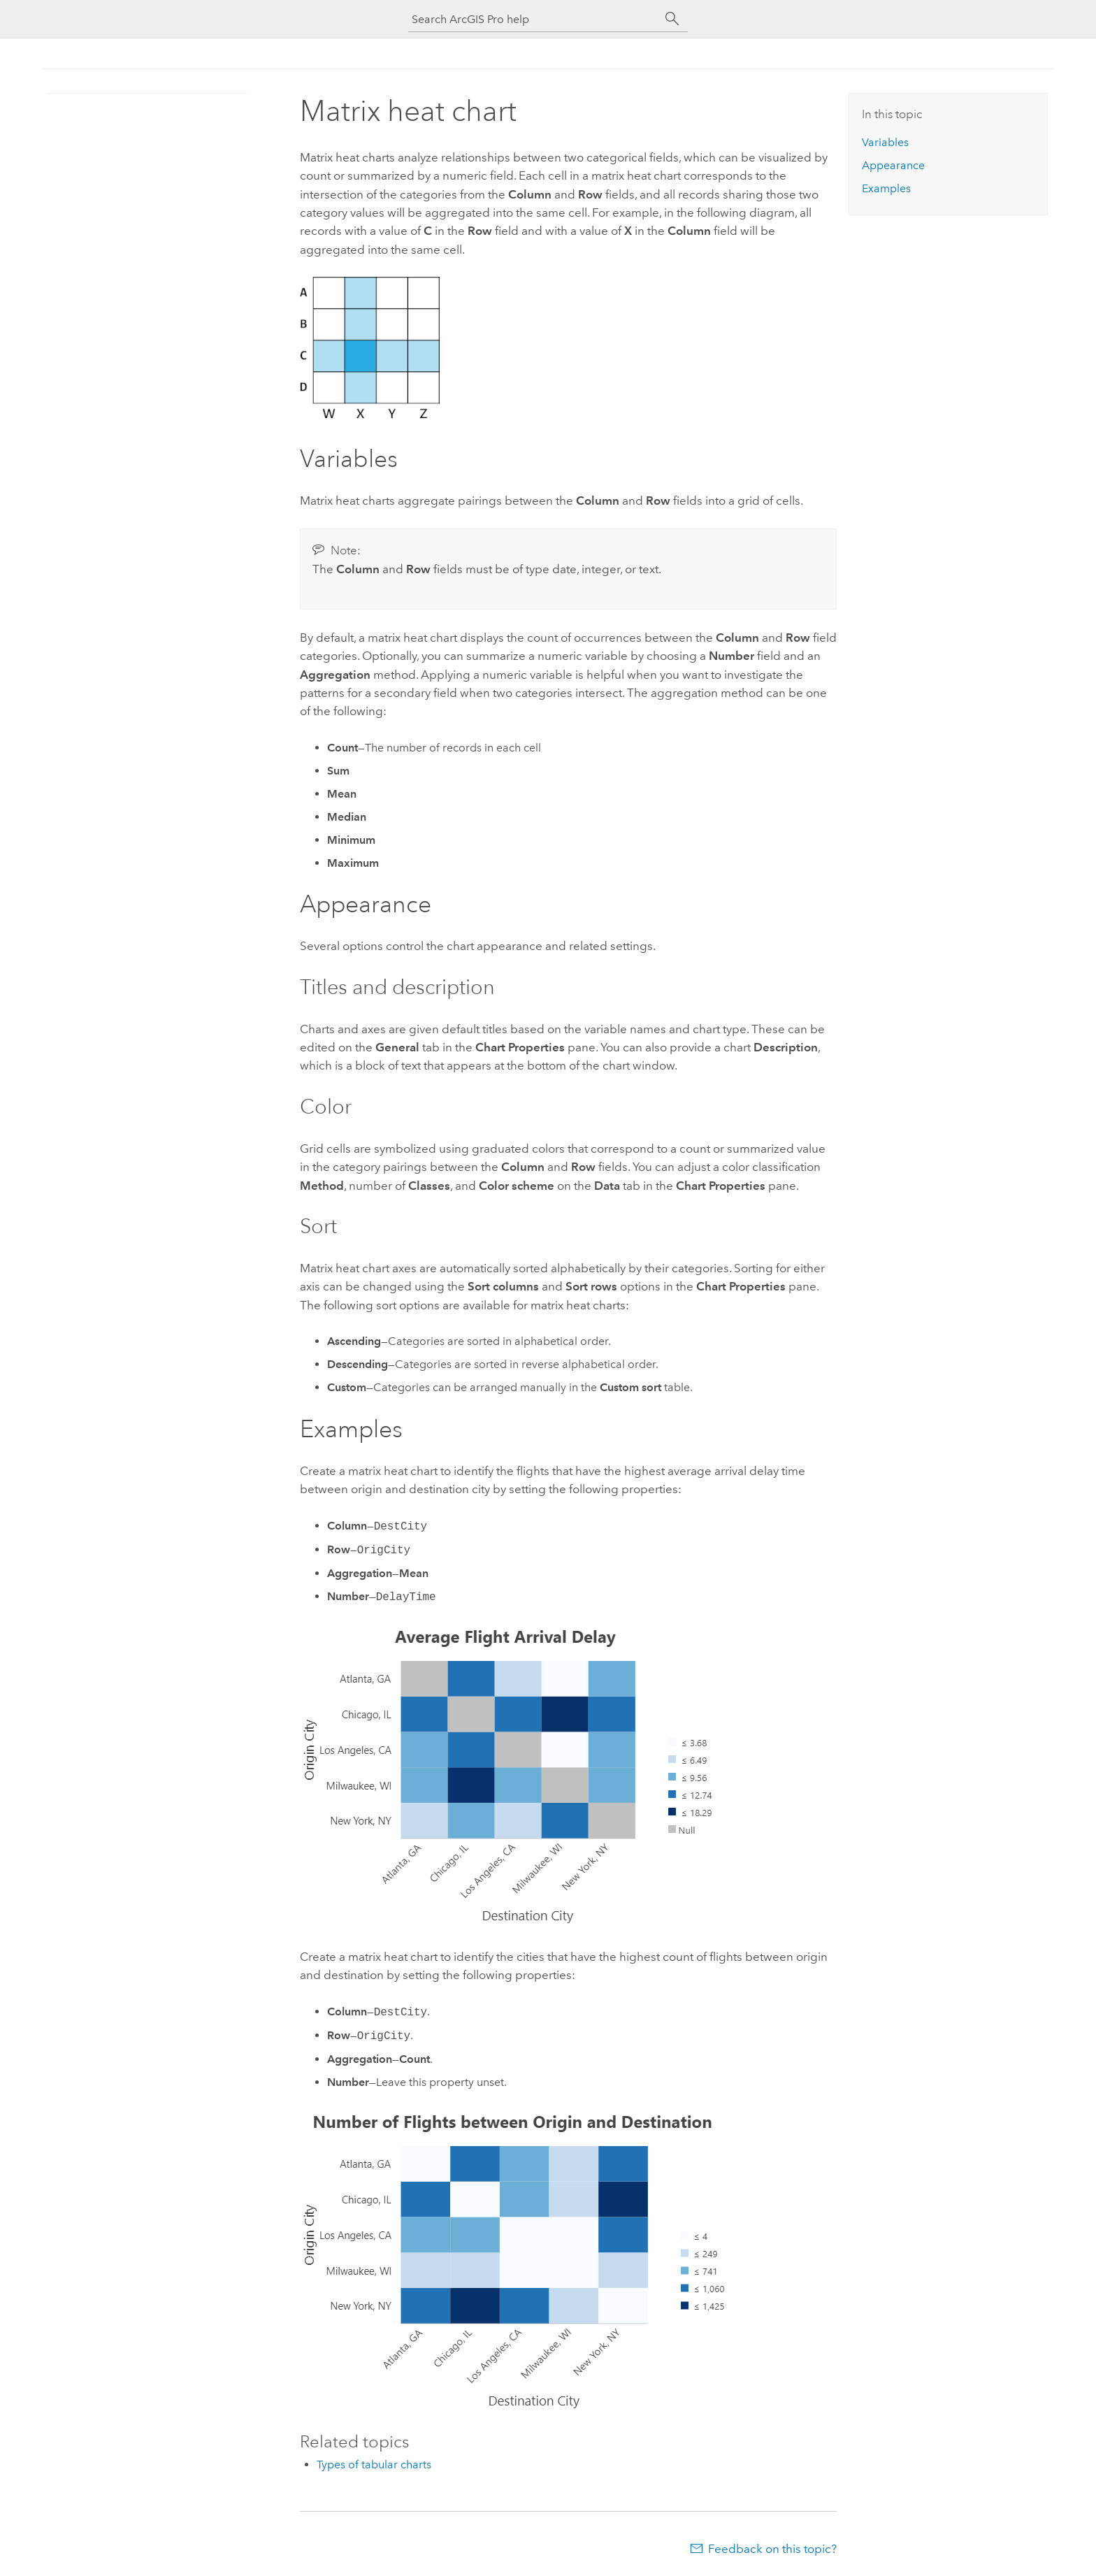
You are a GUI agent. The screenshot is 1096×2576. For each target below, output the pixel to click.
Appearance (893, 165)
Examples (886, 188)
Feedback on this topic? (772, 2549)
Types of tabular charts (374, 2464)
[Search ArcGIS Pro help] (534, 19)
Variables (885, 142)
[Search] (672, 19)
